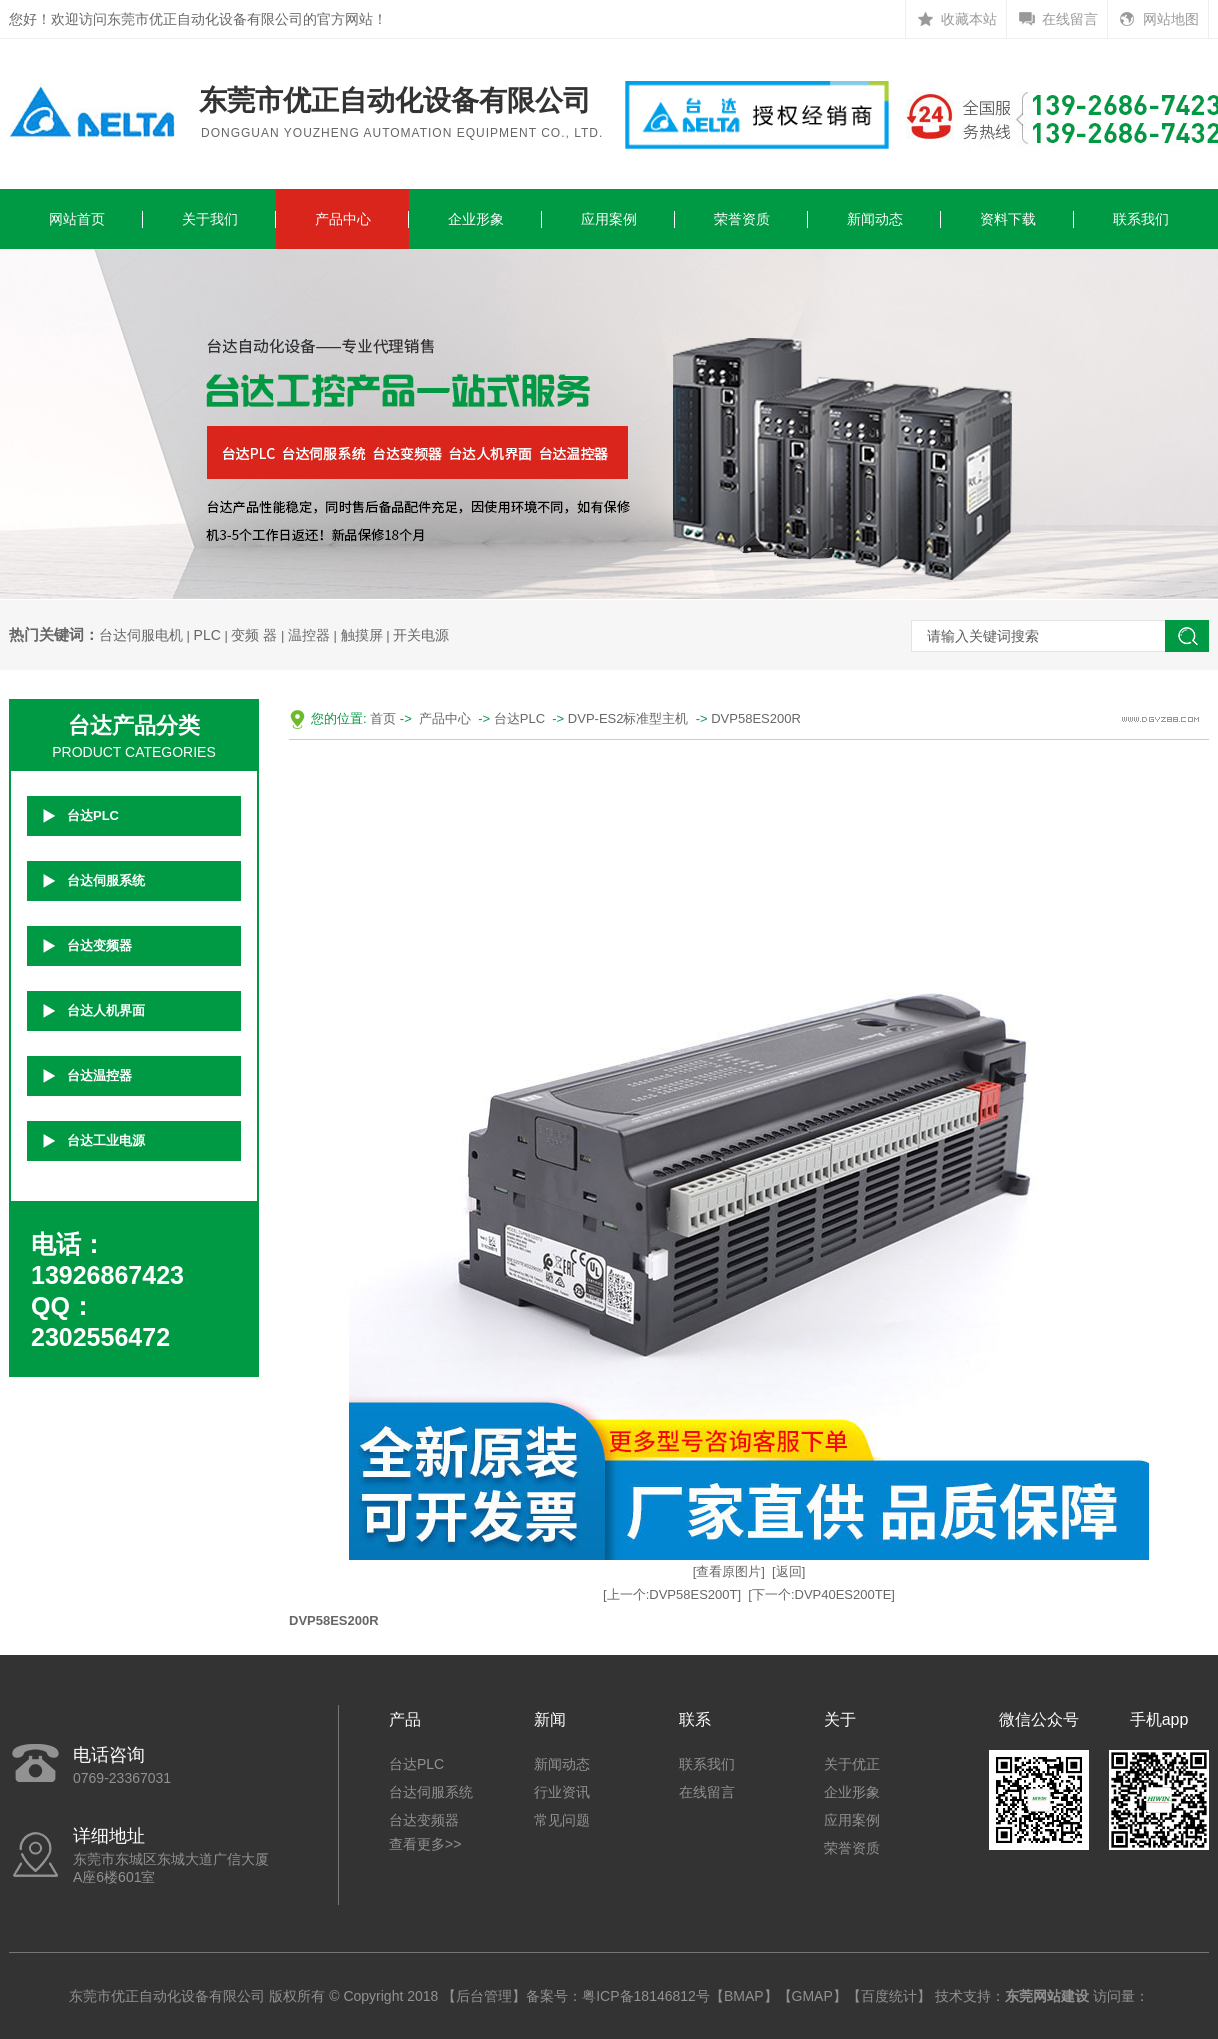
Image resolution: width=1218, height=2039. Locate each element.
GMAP (812, 1996)
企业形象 (476, 219)
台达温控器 (99, 1075)
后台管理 (484, 1996)
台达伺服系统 (106, 880)
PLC (207, 635)
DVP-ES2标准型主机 (628, 718)
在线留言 (1070, 19)
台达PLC (93, 815)
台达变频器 (99, 945)
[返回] (788, 1571)
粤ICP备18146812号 (646, 1996)
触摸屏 (362, 635)
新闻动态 (875, 219)
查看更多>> (425, 1844)
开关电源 (421, 635)
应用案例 (609, 219)
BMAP (744, 1996)
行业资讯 (562, 1792)
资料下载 (1008, 219)
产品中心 (343, 219)
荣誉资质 (742, 219)
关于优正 (852, 1764)
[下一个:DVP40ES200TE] (821, 1594)
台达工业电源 (106, 1140)
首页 (383, 718)
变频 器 (254, 635)
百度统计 (889, 1996)
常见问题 (562, 1820)
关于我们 (210, 219)
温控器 (309, 635)
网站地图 (1171, 19)
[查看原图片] (729, 1571)
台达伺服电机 (141, 635)
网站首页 (77, 219)
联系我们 (1141, 219)
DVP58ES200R (756, 718)
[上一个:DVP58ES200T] (672, 1594)
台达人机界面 (106, 1010)
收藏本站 (969, 19)
